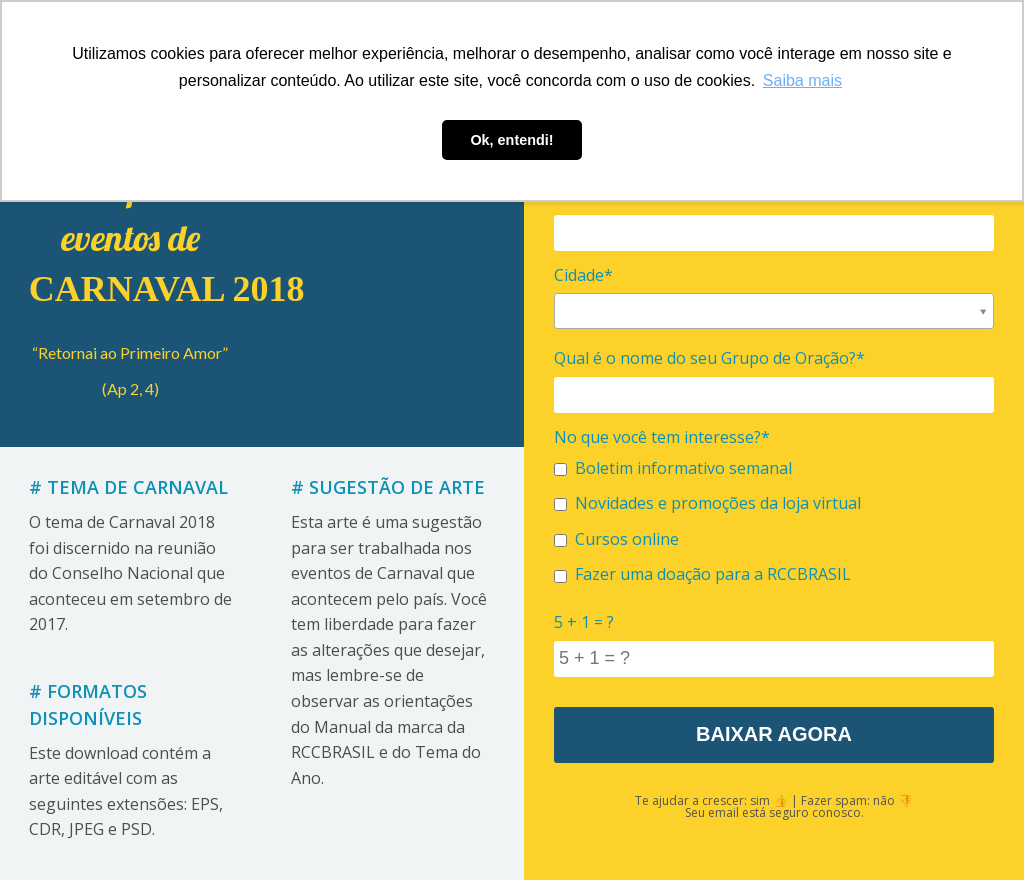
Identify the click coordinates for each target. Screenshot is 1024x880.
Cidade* (583, 275)
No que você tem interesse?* (662, 437)
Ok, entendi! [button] (511, 140)
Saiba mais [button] (802, 80)
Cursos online (616, 539)
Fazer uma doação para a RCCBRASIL (702, 574)
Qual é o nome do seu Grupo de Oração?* (709, 358)
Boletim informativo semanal (673, 468)
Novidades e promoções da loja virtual (707, 503)
